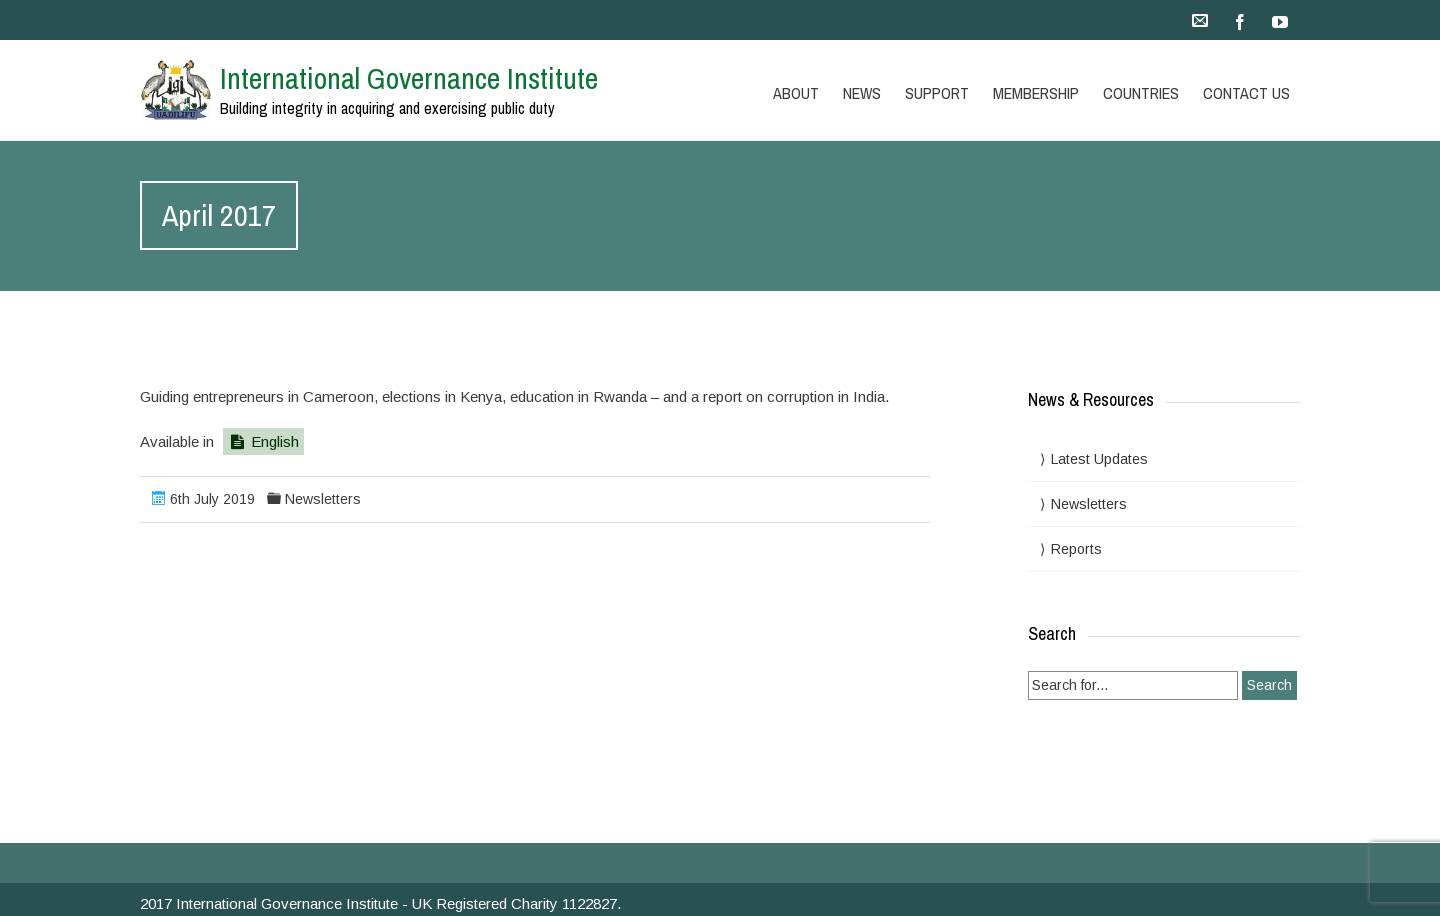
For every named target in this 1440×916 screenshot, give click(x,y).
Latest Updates (1099, 459)
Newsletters (323, 499)
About (796, 93)
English (263, 441)
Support (937, 93)
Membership (1036, 93)
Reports (1076, 549)
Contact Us (1246, 93)
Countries (1141, 93)
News (862, 93)
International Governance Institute (409, 78)
